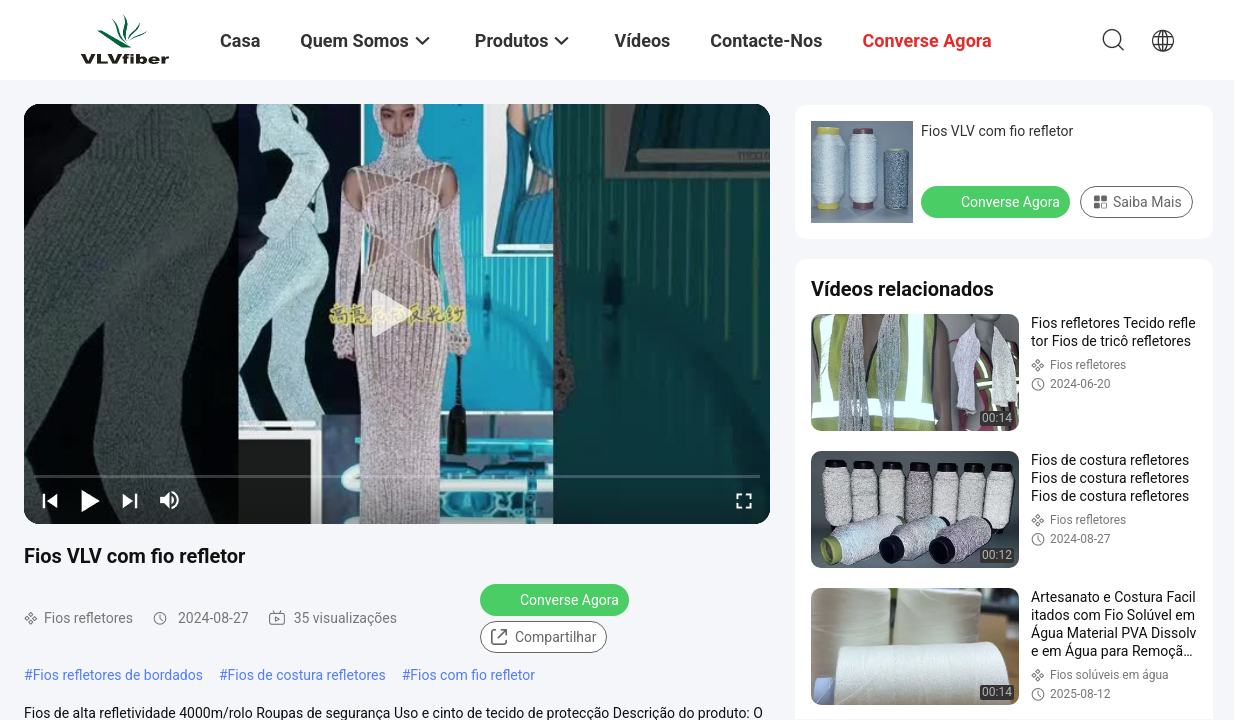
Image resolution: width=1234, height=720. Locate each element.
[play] (397, 314)
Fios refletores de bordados (118, 675)
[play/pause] (90, 500)
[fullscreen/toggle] (744, 500)
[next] (130, 500)
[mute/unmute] (170, 500)
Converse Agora (556, 599)
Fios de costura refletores (307, 675)
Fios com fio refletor (472, 675)
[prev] (50, 500)
